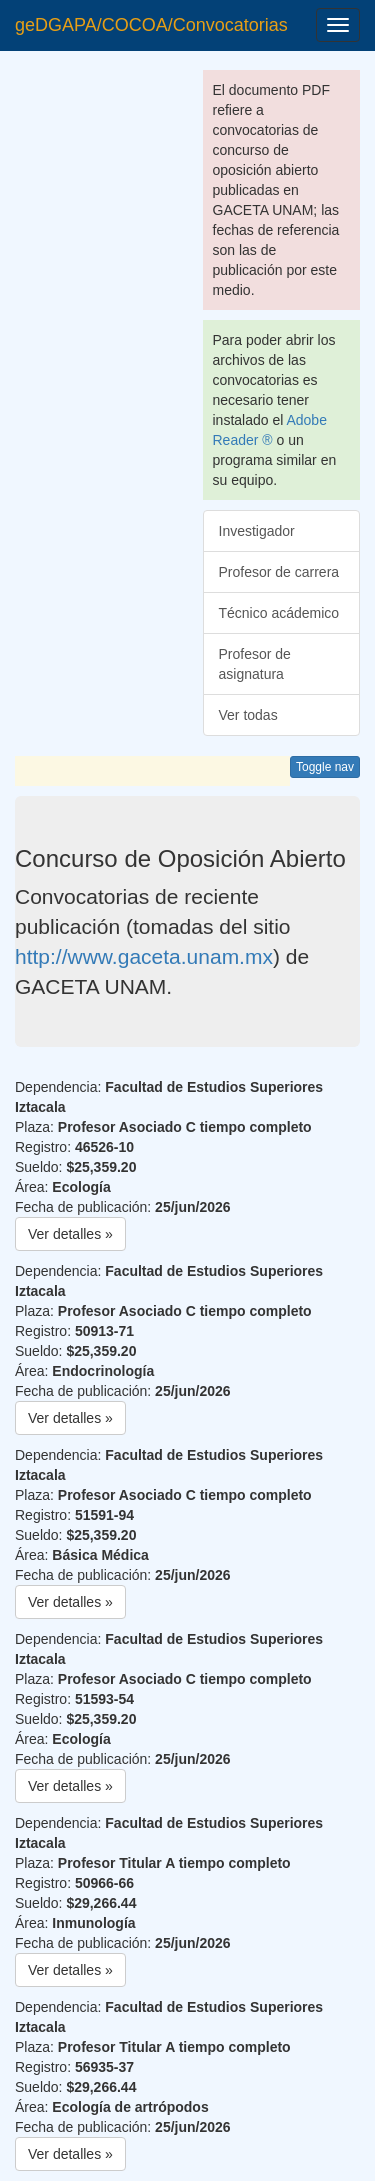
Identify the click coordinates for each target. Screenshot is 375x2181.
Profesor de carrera (279, 572)
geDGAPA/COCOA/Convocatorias (151, 25)
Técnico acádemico (279, 613)
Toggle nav (325, 767)
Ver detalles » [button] (70, 1234)
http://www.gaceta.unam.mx (144, 956)
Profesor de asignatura (255, 664)
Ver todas (248, 715)
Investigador (257, 531)
